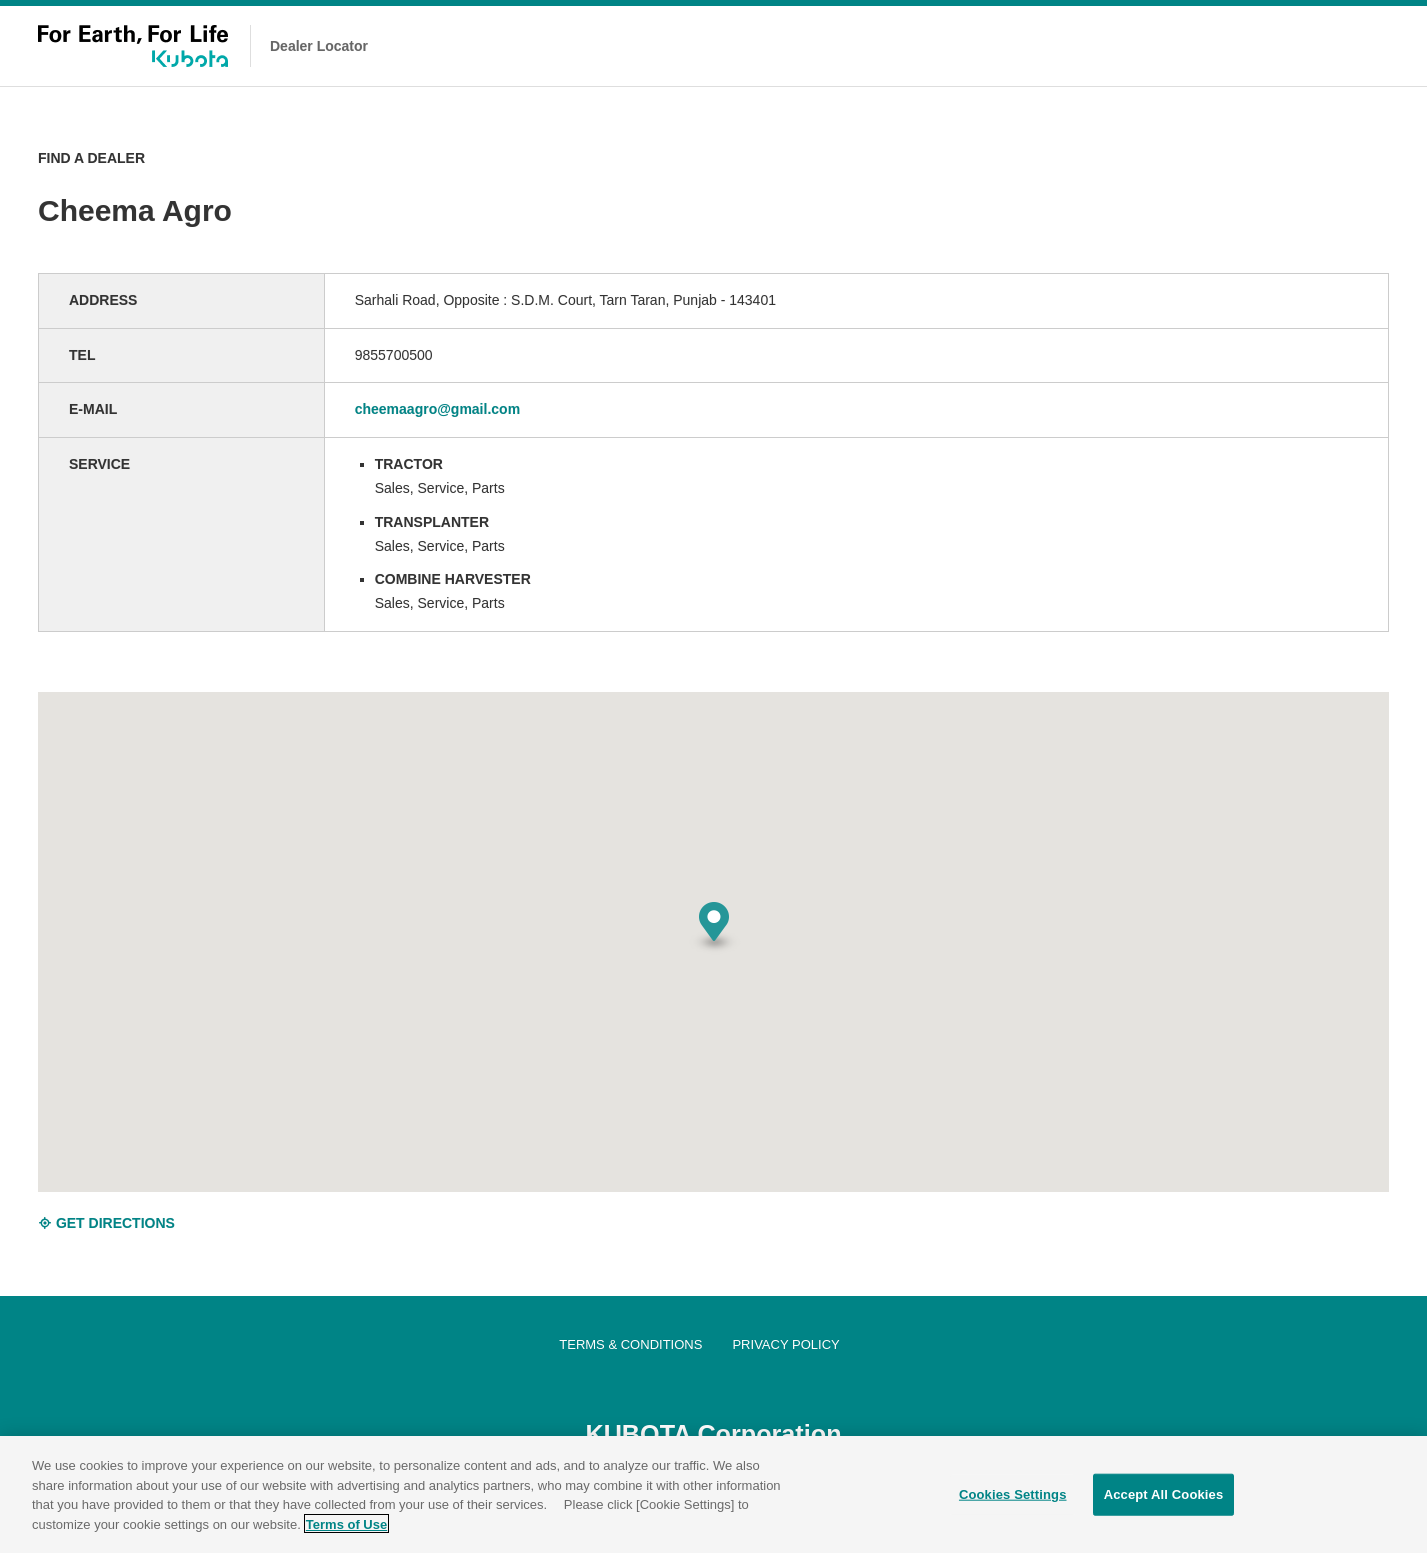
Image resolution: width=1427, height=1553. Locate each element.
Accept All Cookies (1164, 1503)
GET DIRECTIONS (106, 1223)
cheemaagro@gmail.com (437, 409)
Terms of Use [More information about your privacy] (346, 1532)
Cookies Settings (1013, 1503)
